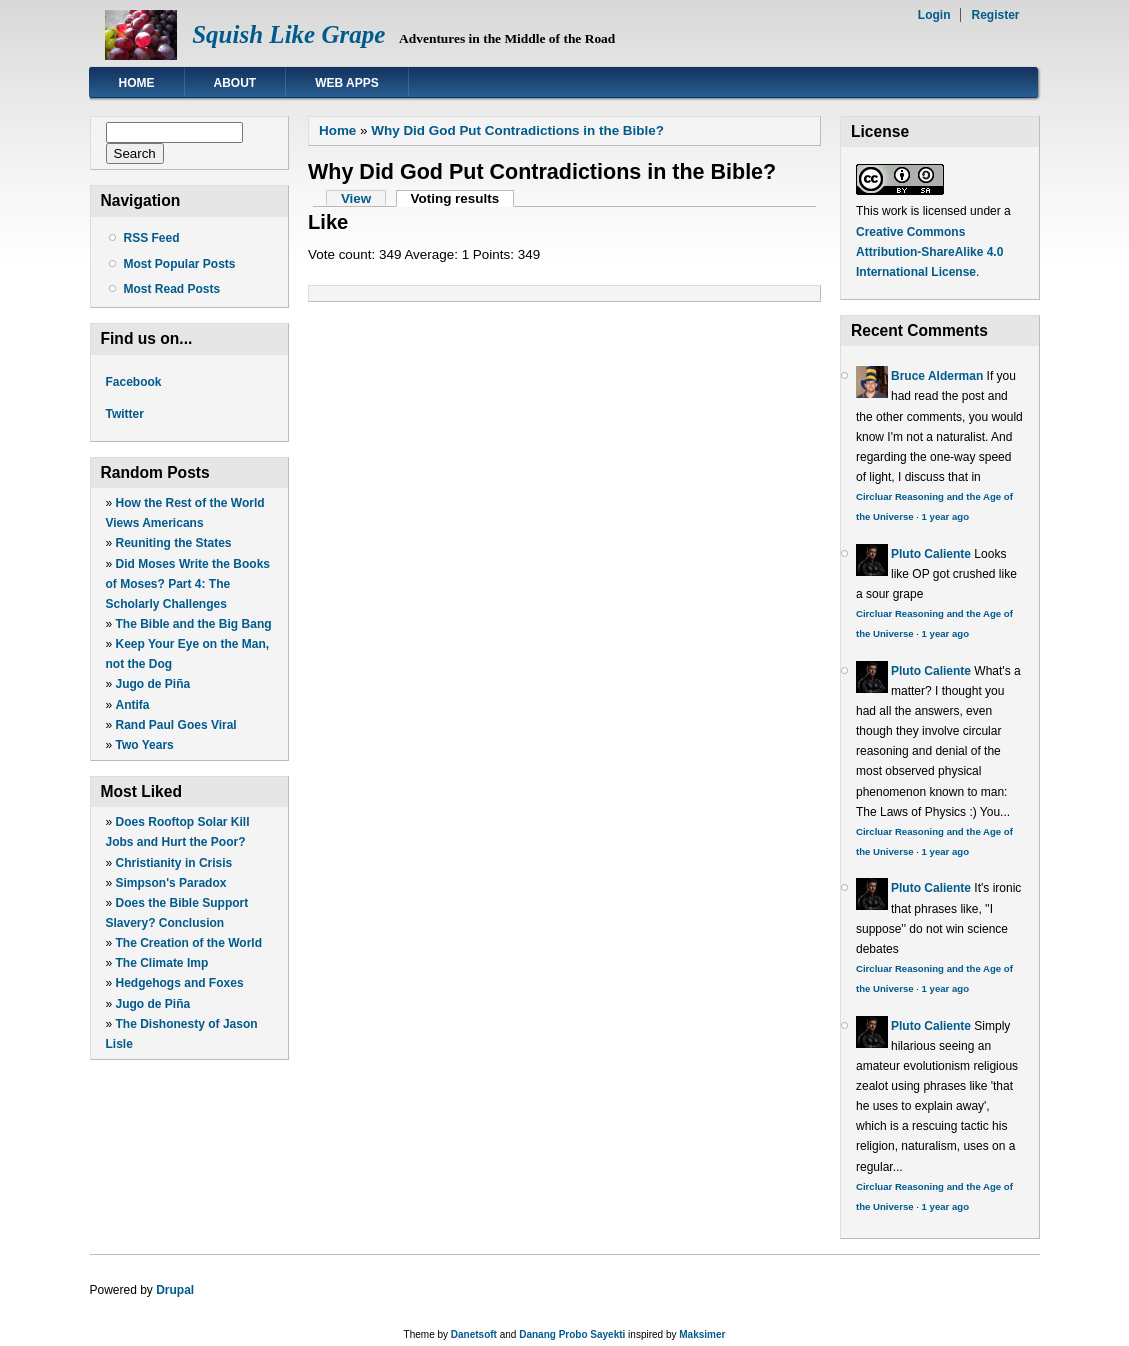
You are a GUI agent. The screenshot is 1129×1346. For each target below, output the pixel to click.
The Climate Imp (162, 963)
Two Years (145, 745)
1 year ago (945, 516)
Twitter (125, 414)
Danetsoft (474, 1334)
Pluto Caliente (931, 554)
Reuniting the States (174, 543)
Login (934, 15)
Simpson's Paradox (171, 883)
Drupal (175, 1290)
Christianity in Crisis (174, 863)
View (356, 198)
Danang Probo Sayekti (572, 1334)
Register (995, 15)
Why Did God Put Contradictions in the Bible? (517, 130)
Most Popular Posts (180, 264)
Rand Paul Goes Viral (176, 725)
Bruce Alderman (937, 376)
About (235, 83)
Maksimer (702, 1334)
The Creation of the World (189, 943)
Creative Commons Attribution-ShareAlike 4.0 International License (929, 252)
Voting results (462, 198)
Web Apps (347, 83)
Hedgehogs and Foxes (180, 983)
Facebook (134, 382)
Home (137, 83)
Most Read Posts (172, 289)
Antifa (133, 705)
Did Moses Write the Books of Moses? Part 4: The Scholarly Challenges (188, 584)
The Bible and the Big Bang (194, 624)
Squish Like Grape (288, 34)
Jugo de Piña (153, 684)
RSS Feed (152, 238)
